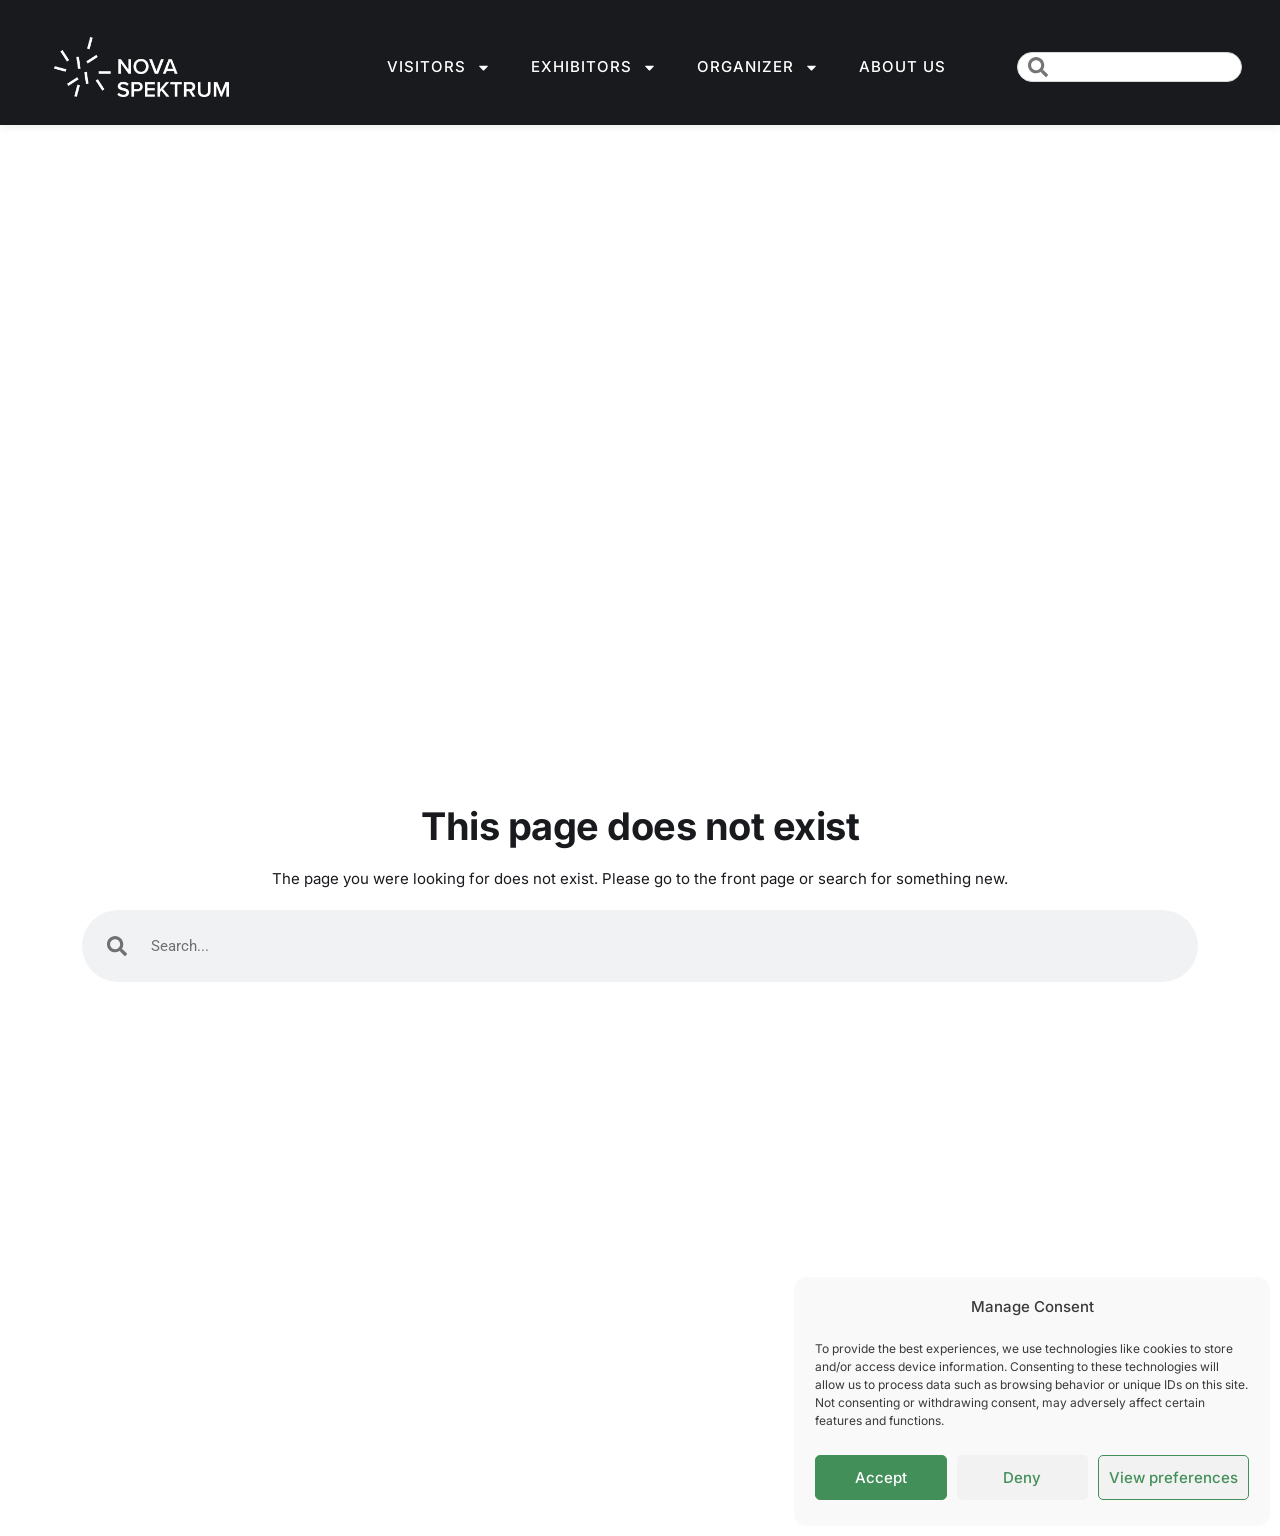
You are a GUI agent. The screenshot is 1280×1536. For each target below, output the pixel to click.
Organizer (758, 67)
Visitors (439, 67)
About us (902, 66)
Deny (1022, 1477)
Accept (881, 1477)
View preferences (1173, 1477)
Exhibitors (594, 67)
